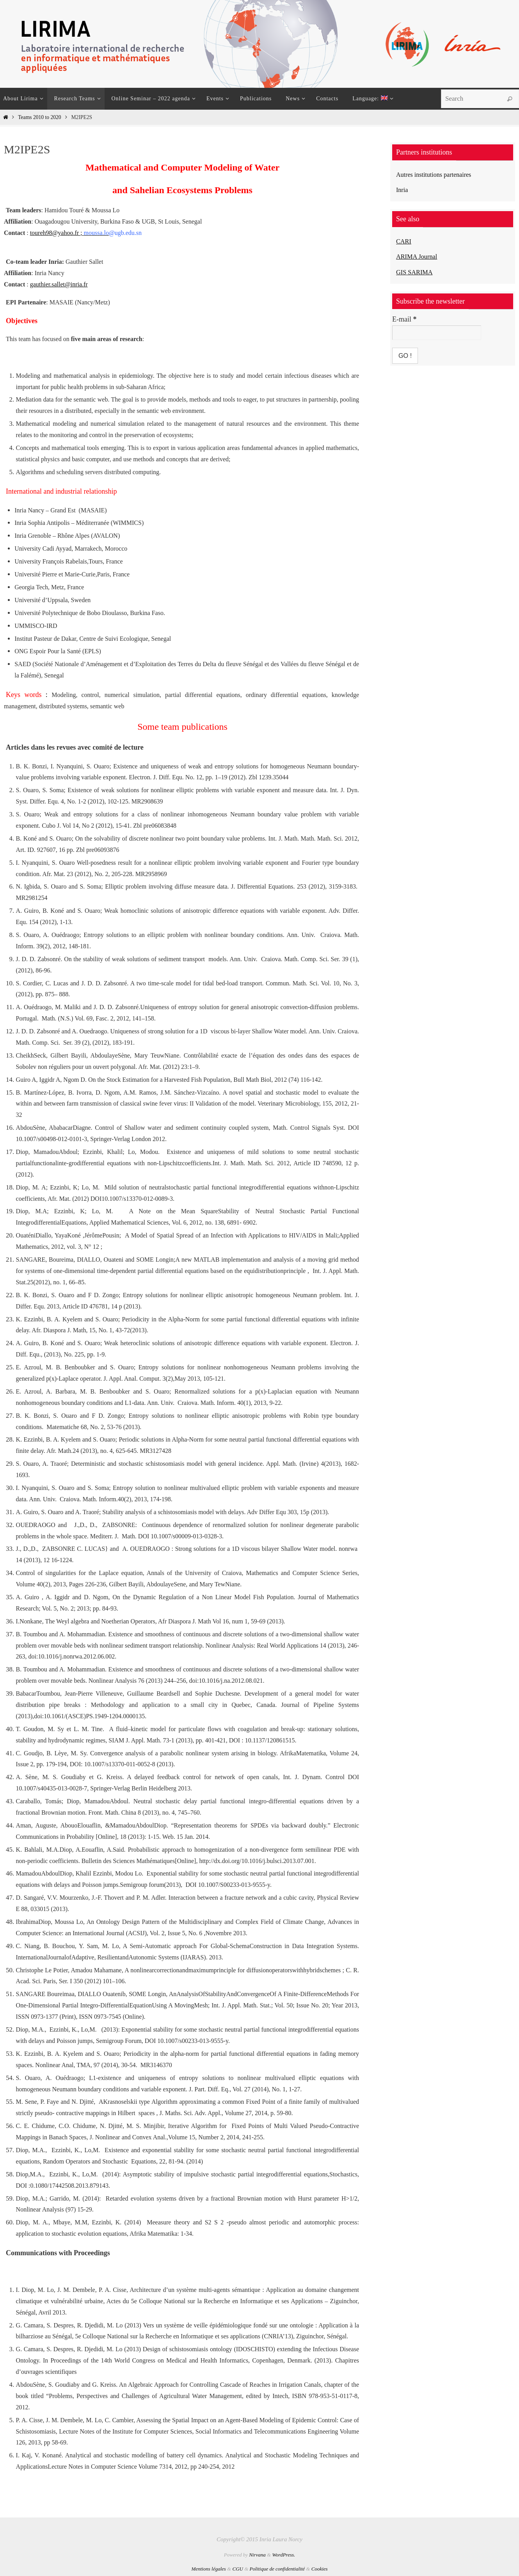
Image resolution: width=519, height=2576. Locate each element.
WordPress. (283, 2555)
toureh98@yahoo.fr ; (69, 232)
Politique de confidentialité (277, 2569)
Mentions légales (208, 2569)
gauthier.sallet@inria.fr (59, 284)
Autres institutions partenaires (438, 174)
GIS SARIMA (416, 272)
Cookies (319, 2569)
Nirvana (257, 2555)
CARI (404, 241)
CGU (237, 2569)
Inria (402, 190)
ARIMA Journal (419, 256)
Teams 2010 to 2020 (39, 117)
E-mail (404, 319)
